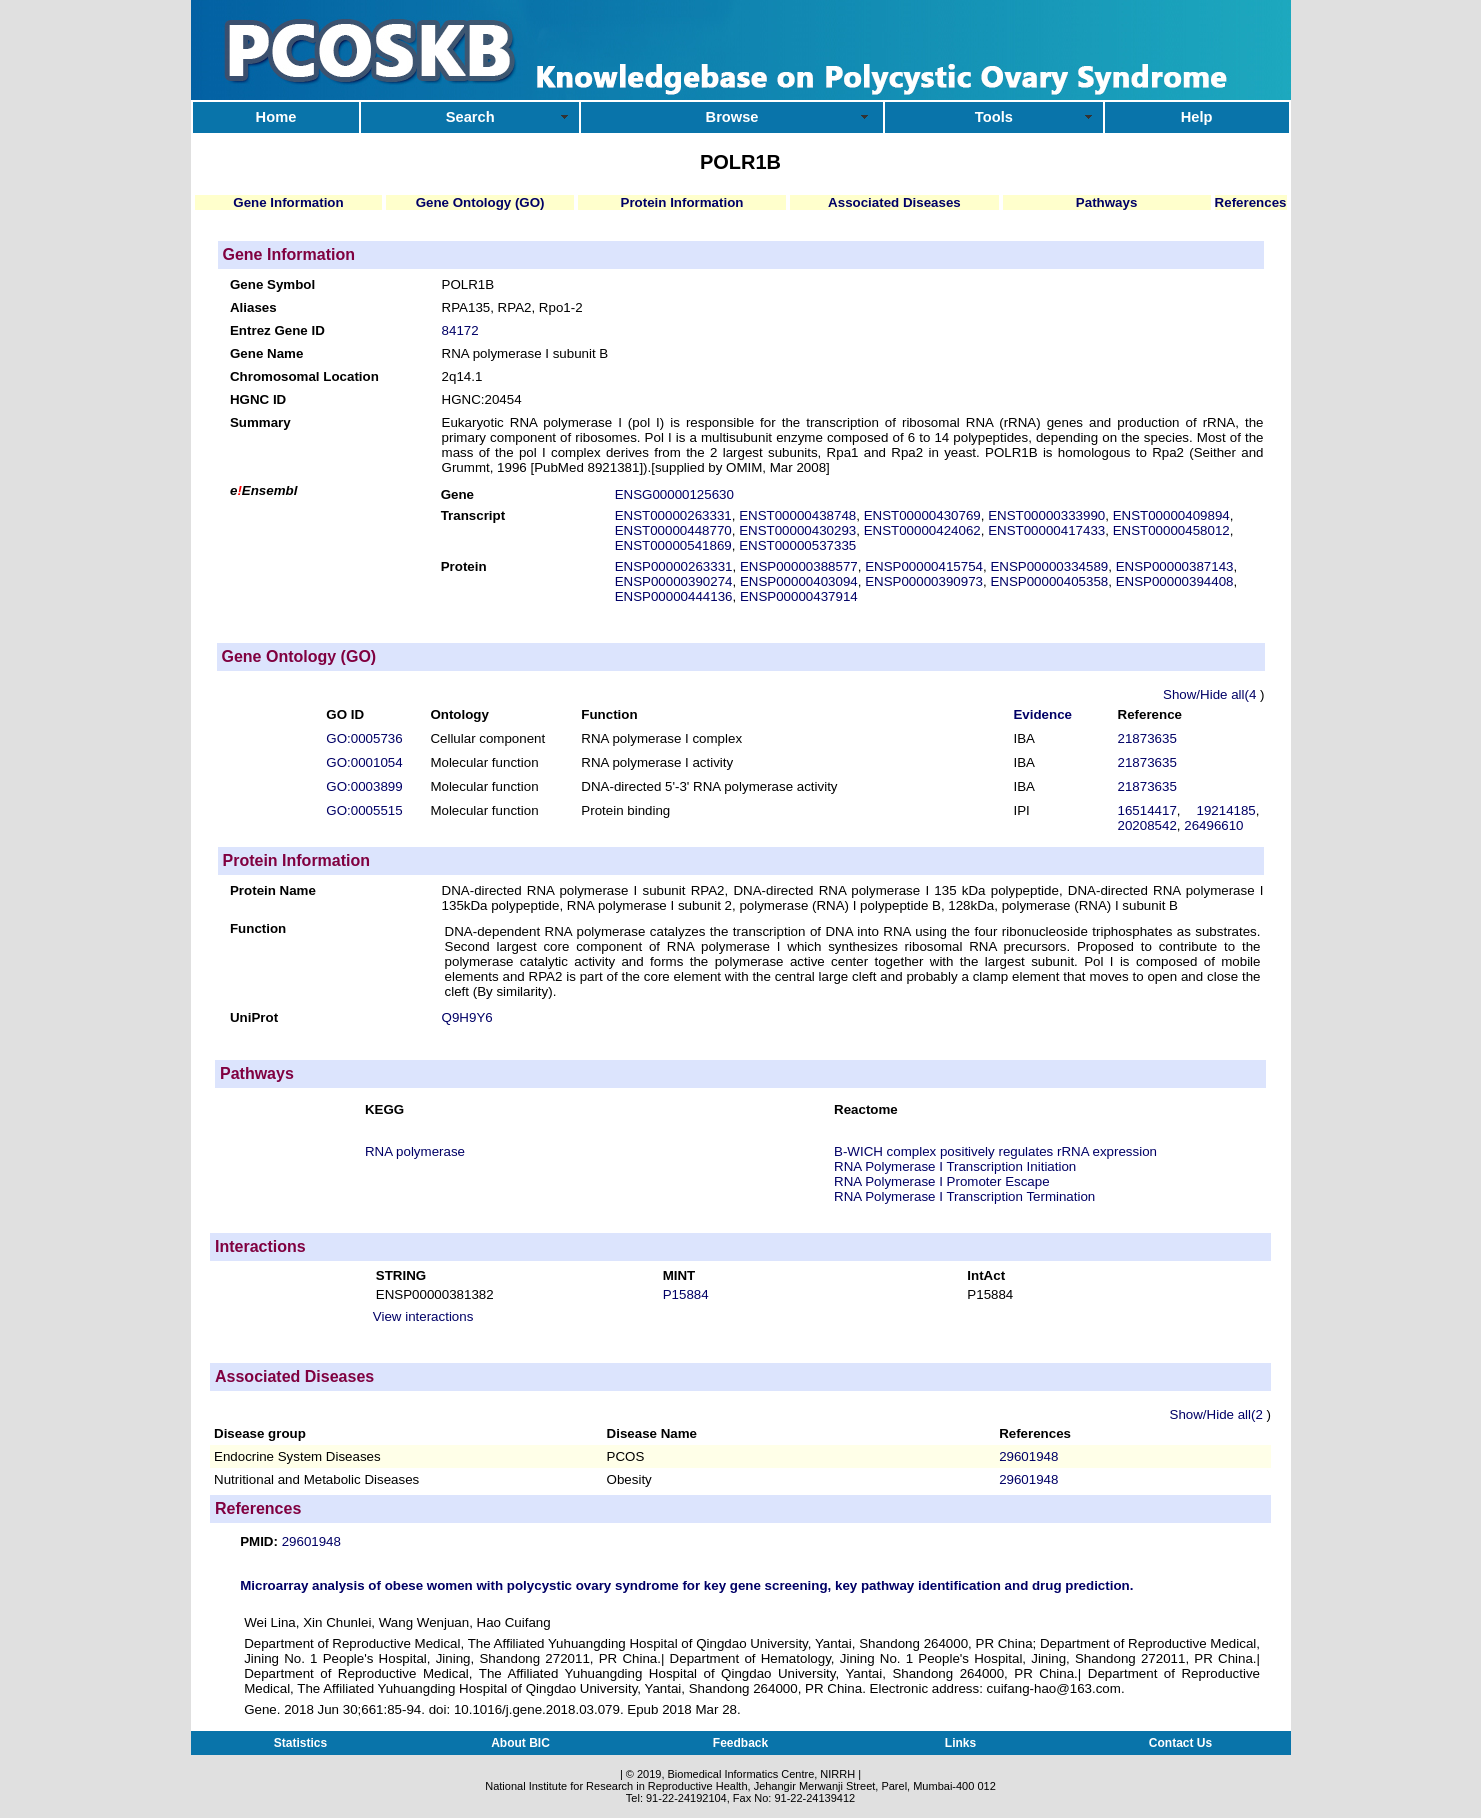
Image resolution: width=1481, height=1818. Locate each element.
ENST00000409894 (1171, 515)
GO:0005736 (364, 738)
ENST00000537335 (797, 545)
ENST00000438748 (797, 515)
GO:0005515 (364, 810)
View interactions (423, 1316)
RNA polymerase (415, 1151)
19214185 (1225, 810)
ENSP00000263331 (674, 566)
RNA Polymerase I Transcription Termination (964, 1196)
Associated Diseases (894, 202)
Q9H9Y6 (467, 1017)
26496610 (1213, 825)
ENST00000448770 (673, 530)
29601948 (1028, 1456)
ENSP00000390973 (924, 581)
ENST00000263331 (673, 515)
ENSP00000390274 (674, 581)
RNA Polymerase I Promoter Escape (942, 1181)
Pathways (1107, 202)
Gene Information (288, 202)
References (1251, 202)
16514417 (1147, 810)
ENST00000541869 (673, 545)
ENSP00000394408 (1175, 581)
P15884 (686, 1294)
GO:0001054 (364, 762)
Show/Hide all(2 (1218, 1414)
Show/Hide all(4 (1211, 694)
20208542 (1147, 825)
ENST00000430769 (922, 515)
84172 (460, 330)
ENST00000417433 (1046, 530)
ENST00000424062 (922, 530)
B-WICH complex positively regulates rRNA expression (995, 1151)
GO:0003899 (364, 786)
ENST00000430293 (797, 530)
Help (1197, 117)
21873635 (1147, 738)
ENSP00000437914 (799, 596)
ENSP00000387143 (1175, 566)
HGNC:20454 (482, 399)
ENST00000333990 (1046, 515)
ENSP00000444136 (674, 596)
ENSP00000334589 (1049, 566)
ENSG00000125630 (674, 494)
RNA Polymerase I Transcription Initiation (955, 1166)
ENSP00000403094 (799, 581)
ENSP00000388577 (799, 566)
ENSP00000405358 (1049, 581)
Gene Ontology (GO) (480, 202)
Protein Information (682, 202)
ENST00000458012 (1171, 530)
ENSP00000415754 (924, 566)
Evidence (1042, 714)
